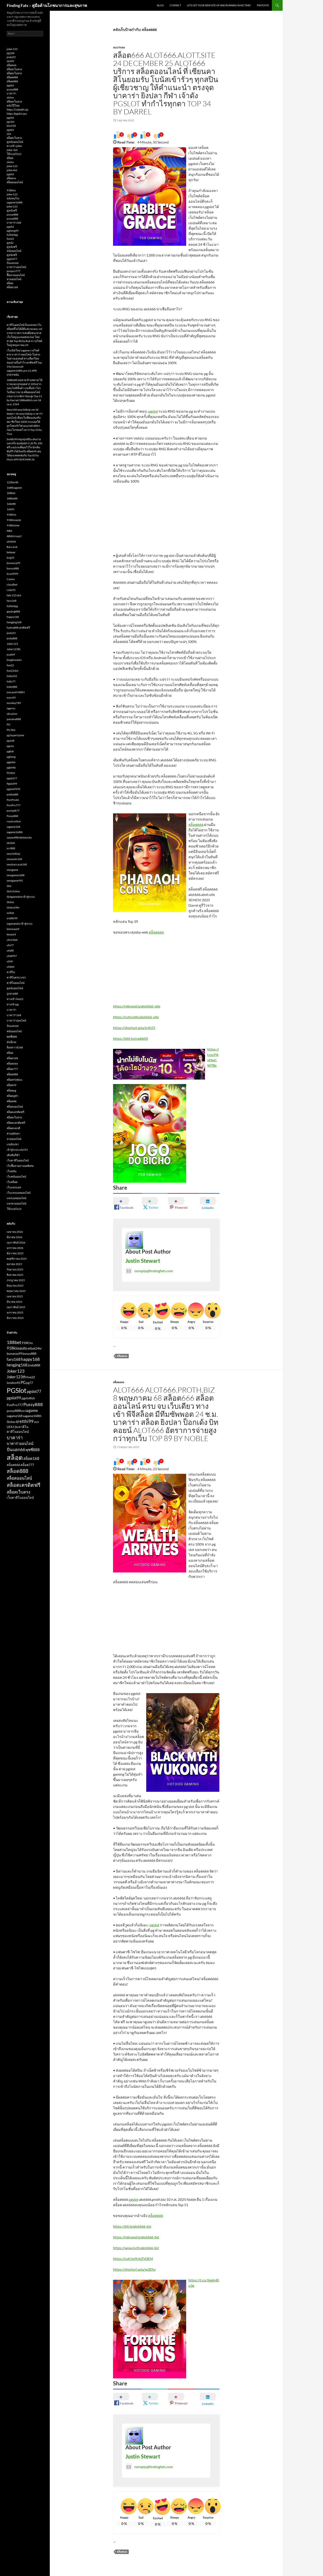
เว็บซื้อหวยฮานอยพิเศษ (20, 1165)
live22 (10, 238)
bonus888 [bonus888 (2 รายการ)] (29, 1353)
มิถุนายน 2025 (15, 1285)
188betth (12, 498)
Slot (9, 886)
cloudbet (12, 584)
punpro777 (13, 271)
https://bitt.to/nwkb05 (130, 1038)
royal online (14, 821)
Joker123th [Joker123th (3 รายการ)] (16, 1377)
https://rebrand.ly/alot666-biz (136, 2237)
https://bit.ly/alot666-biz (132, 2226)
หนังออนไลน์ (14, 251)
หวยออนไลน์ (14, 279)
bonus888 (13, 568)
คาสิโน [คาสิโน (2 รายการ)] (23, 1427)
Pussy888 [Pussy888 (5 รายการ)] (33, 1404)
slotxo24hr (13, 907)
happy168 (13, 616)
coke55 (11, 590)
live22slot (12, 670)
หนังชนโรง (13, 198)
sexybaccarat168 (17, 864)
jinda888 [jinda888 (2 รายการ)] (34, 1365)
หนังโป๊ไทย (13, 105)
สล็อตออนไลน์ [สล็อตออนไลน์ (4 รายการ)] (19, 1478)
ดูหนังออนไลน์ (15, 142)
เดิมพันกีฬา (13, 1155)
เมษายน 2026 (15, 1231)
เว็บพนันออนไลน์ (16, 1176)
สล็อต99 (11, 1085)
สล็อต (10, 158)
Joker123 (12, 643)
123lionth (12, 482)
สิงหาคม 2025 (15, 1274)
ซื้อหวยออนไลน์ (16, 275)
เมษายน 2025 (15, 1296)
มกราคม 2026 (15, 1248)
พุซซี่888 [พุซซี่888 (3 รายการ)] (33, 1450)
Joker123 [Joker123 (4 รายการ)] (15, 1371)
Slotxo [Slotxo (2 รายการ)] (11, 1422)
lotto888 (12, 686)
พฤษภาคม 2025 (16, 1291)
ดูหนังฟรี (12, 210)
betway (11, 552)
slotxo (10, 97)
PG (8, 724)
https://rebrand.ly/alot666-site (136, 1006)
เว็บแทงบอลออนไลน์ (19, 1192)
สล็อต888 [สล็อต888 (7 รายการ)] (17, 1471)
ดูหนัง (10, 242)
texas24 (11, 934)
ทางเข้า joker (14, 146)
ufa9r (10, 961)
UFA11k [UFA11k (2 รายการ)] (12, 1427)
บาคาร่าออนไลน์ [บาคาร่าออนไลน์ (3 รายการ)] (20, 1443)
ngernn (11, 708)
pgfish (10, 751)
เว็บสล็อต (12, 1182)
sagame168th (15, 202)
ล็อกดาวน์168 (15, 1047)
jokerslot (12, 170)
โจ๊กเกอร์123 (14, 154)
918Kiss (11, 514)
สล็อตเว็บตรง (14, 69)
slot (9, 133)
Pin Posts (263, 5)
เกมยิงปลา (13, 1144)
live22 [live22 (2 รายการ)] (30, 1377)
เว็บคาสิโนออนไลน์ (18, 1160)
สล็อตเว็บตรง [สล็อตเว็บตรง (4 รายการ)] (18, 1491)
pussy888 (12, 89)
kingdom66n (14, 660)
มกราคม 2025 (15, 1312)
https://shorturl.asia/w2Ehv (134, 2269)
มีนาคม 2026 (14, 1237)
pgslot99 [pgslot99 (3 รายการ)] (14, 1398)
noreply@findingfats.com (149, 1271)
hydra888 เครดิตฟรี (18, 627)
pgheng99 (13, 230)
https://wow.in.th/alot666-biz (136, 2248)
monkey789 (14, 703)
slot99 (10, 61)
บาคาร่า (11, 93)
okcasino (12, 713)
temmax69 (13, 929)
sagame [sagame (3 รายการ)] (31, 1410)
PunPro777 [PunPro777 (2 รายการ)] (15, 1405)
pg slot (10, 121)
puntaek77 (13, 810)
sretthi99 (12, 918)
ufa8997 (12, 956)
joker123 (12, 49)
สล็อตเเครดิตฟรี (16, 1122)
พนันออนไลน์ (14, 1031)
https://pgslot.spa (17, 113)
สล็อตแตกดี (13, 1128)
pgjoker (11, 762)
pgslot (153, 411)
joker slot (12, 150)
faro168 (11, 600)
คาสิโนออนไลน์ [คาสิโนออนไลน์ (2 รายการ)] (18, 1431)
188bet (11, 493)
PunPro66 (13, 799)
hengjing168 (14, 622)
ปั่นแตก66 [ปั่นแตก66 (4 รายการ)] (16, 1449)
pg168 (10, 53)
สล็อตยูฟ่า (12, 1095)
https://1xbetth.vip (17, 109)
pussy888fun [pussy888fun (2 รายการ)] (16, 1411)
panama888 (14, 719)
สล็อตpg (11, 1090)
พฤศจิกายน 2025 (17, 1258)
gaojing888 (13, 611)
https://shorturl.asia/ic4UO (134, 1028)
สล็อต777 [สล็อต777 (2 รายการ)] (27, 1465)
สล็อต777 (12, 1069)
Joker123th (13, 649)
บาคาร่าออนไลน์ (16, 267)
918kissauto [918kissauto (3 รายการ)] (17, 1348)
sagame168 (13, 826)
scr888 (11, 848)
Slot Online (13, 891)
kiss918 (11, 125)
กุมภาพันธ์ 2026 (16, 1242)
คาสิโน (11, 972)
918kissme (13, 525)
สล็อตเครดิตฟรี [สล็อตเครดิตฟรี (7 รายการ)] (23, 1485)
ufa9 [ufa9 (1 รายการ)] (36, 1421)
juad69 (11, 654)
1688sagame (14, 487)
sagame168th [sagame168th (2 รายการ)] (32, 1416)
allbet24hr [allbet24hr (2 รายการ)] (34, 1348)
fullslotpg (12, 234)
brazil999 (12, 573)
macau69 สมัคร (16, 692)
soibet (10, 913)
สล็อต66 (11, 65)
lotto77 (11, 681)
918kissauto (14, 520)
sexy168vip (13, 853)
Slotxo (10, 902)
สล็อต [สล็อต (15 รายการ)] (15, 1457)
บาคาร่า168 (14, 222)
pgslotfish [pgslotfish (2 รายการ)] (28, 1398)
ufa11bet (12, 939)
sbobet (11, 843)
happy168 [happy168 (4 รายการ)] (30, 1359)
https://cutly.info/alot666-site (136, 1017)
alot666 (119, 47)
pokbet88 (12, 794)
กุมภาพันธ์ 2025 (16, 1307)
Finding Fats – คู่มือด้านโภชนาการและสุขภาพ (47, 5)
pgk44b (11, 767)
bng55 (10, 557)
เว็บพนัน (11, 1171)
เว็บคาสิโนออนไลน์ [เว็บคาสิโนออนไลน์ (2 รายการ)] (20, 1497)
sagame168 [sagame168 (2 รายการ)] (14, 1416)
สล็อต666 (195, 824)
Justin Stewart (142, 1260)
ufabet (10, 966)
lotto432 (12, 676)
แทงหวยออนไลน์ (16, 1203)
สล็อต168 (12, 287)
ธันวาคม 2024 (15, 1318)
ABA (9, 530)
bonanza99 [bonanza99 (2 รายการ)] (14, 1353)
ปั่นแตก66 (13, 263)
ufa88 (10, 950)
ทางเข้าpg (13, 1004)
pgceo (10, 746)
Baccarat (12, 547)
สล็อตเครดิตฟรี (15, 1112)
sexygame (12, 869)
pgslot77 (12, 259)
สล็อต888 (12, 77)
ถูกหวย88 (12, 993)
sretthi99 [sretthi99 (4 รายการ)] (24, 1421)
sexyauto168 (14, 859)
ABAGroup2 (14, 536)
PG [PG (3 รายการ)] (23, 1382)
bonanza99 (13, 563)
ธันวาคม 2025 (15, 1253)
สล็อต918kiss (14, 1079)
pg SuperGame (15, 735)
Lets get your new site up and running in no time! (219, 5)
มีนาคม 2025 (14, 1301)
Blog (160, 5)
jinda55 (11, 57)
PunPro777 (13, 805)
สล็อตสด (12, 1101)
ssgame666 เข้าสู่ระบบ (20, 923)
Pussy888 (12, 816)
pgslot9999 (13, 789)
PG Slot (11, 730)
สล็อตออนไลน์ (15, 182)
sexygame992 (15, 880)
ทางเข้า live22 (15, 999)
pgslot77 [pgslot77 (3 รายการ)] (34, 1391)
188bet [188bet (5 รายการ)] (14, 1342)
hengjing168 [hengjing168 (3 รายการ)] (17, 1365)
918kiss (11, 190)
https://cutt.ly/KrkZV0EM (133, 2258)
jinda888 (12, 638)
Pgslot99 (12, 783)
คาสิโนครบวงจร (16, 977)
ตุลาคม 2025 (14, 1264)
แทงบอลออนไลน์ (16, 1198)
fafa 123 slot (14, 595)
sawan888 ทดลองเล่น (19, 837)
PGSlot (11, 773)
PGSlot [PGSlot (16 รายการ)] (16, 1390)
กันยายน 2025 (15, 1269)
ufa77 (10, 945)
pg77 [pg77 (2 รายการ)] (29, 1383)
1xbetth (11, 503)
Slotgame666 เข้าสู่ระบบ (21, 896)
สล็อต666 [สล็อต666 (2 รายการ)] (13, 1465)
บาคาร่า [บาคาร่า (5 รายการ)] (15, 1437)
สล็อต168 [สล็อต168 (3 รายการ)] (31, 1458)
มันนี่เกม (11, 1042)
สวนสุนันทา (13, 1133)
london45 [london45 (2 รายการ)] (13, 1383)
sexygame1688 (15, 875)
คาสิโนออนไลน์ (15, 982)
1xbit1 (10, 509)
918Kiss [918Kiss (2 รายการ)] (27, 1343)
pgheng (11, 756)
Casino (11, 579)
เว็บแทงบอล (14, 1187)
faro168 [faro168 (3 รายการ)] (13, 1359)
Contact (175, 5)
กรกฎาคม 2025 (16, 1280)
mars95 (11, 697)
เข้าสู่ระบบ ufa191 (17, 1149)
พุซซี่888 (12, 1036)
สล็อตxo (11, 178)
